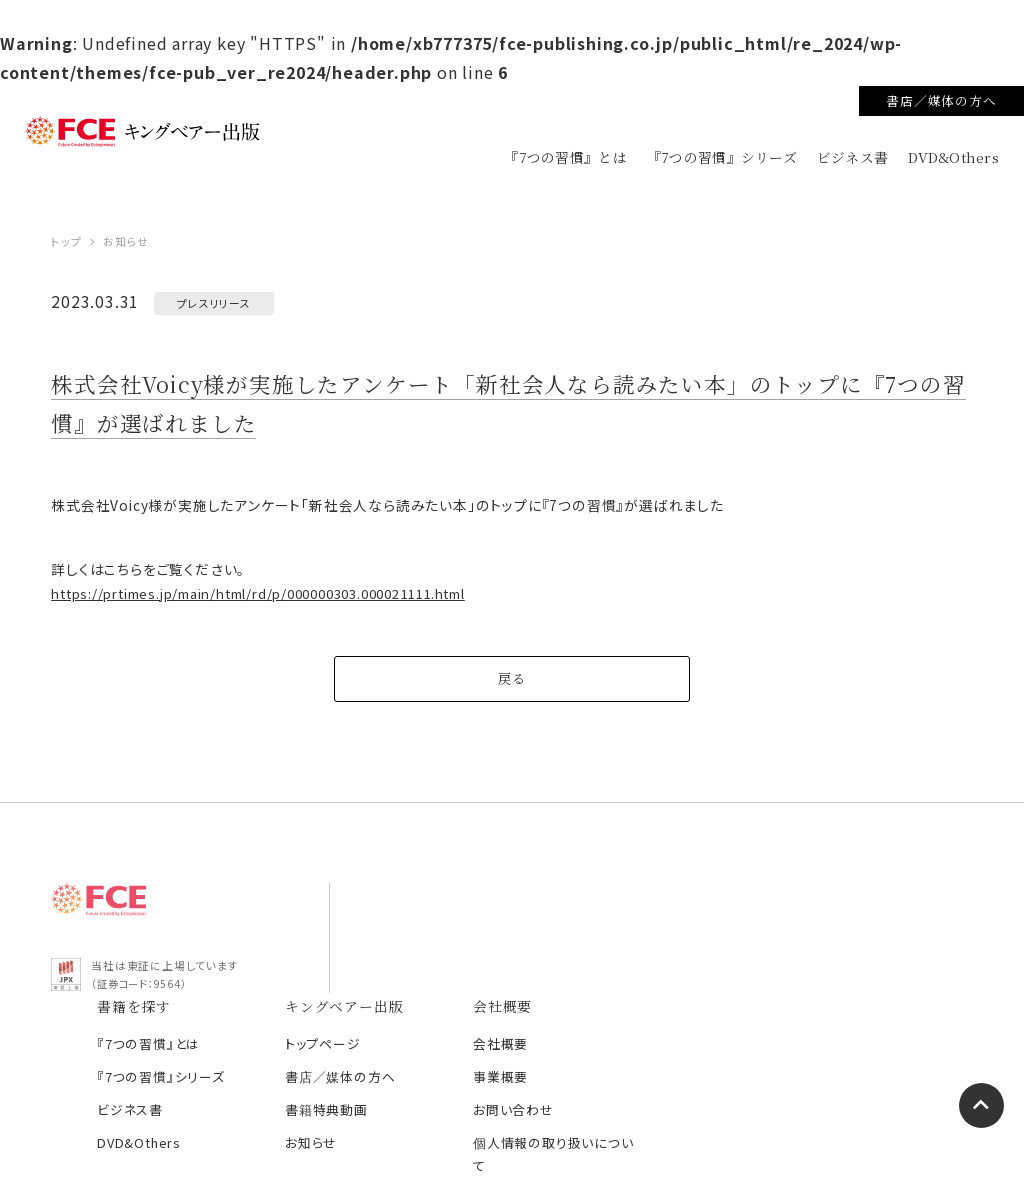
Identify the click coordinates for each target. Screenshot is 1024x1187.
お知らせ (584, 1045)
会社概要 (772, 946)
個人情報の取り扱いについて (827, 1045)
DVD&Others (955, 157)
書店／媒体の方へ (941, 100)
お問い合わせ (784, 1012)
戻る (511, 691)
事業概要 (772, 979)
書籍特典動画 (599, 1012)
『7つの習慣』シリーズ (726, 157)
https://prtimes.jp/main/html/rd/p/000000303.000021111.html (259, 606)
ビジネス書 (855, 157)
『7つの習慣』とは (573, 157)
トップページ (595, 946)
